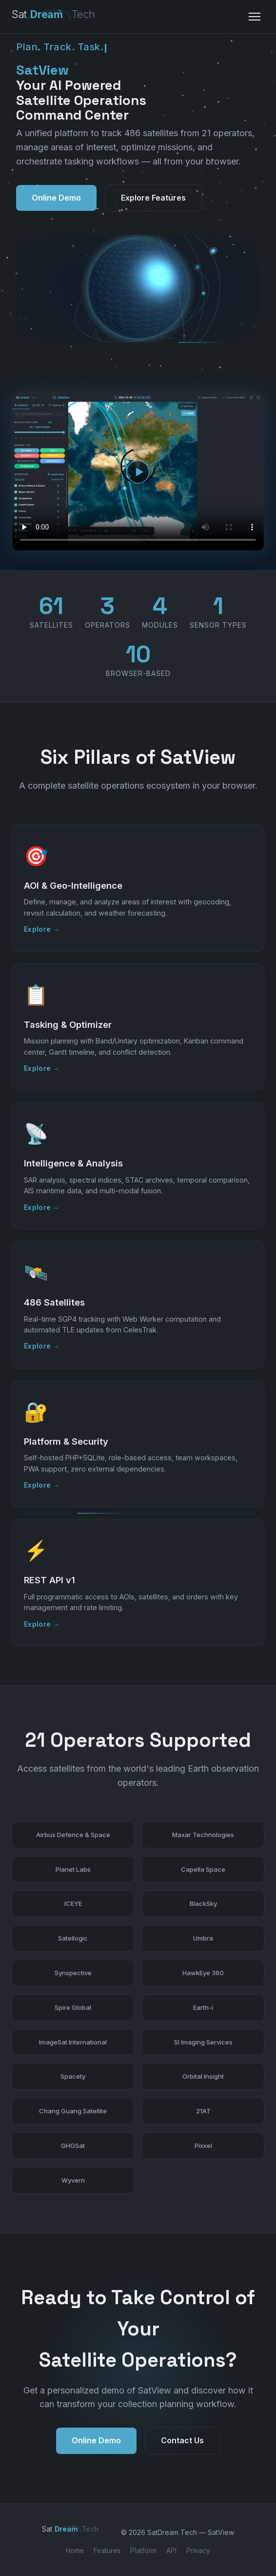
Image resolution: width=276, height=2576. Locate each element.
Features (107, 2551)
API (171, 2551)
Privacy (198, 2551)
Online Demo (56, 198)
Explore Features (153, 198)
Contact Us (182, 2451)
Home (75, 2551)
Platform (143, 2551)
